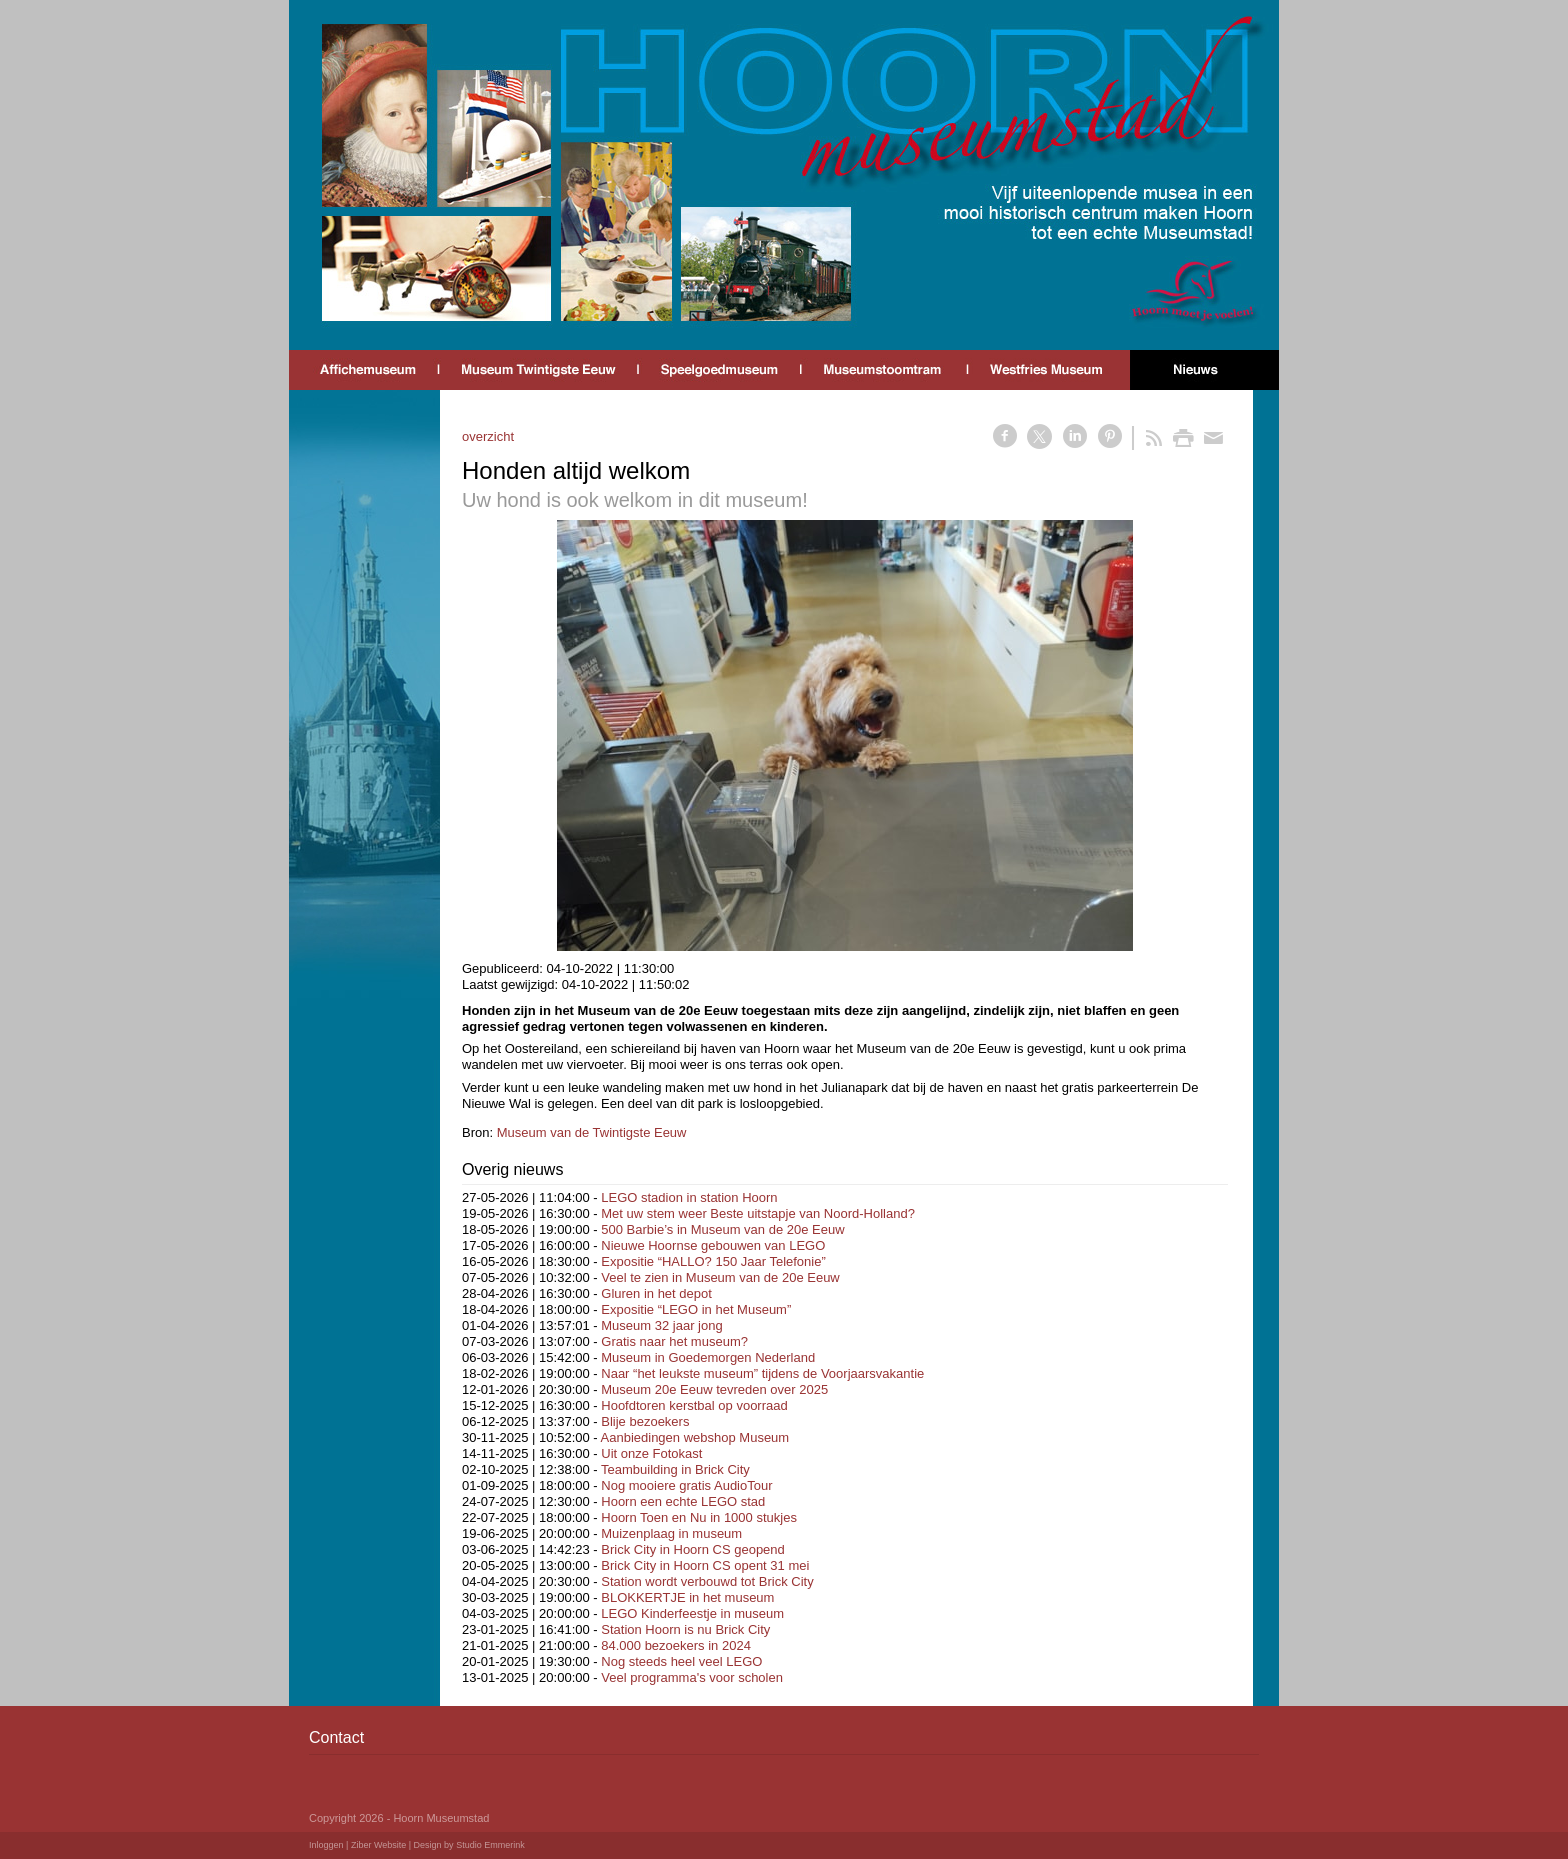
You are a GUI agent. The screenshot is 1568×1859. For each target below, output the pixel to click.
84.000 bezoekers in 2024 (676, 1645)
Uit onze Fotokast (651, 1453)
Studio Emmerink (490, 1845)
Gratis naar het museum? (674, 1341)
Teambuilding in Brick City (675, 1469)
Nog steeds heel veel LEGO (681, 1661)
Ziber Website (378, 1845)
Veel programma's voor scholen (692, 1677)
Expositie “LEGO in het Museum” (696, 1309)
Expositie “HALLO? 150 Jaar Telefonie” (713, 1261)
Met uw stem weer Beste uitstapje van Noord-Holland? (758, 1213)
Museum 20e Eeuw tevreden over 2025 (714, 1389)
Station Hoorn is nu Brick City (685, 1629)
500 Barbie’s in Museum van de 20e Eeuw (722, 1229)
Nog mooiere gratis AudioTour (686, 1485)
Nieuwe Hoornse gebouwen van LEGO (713, 1245)
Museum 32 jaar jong (661, 1325)
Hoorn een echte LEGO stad (683, 1501)
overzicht (488, 436)
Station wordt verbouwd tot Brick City (707, 1581)
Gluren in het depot (656, 1293)
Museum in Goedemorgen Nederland (708, 1357)
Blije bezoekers (645, 1421)
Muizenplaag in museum (671, 1533)
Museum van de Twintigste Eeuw (592, 1132)
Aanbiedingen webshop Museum (695, 1437)
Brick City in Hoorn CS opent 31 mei (705, 1565)
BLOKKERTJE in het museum (687, 1597)
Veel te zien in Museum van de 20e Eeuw (720, 1277)
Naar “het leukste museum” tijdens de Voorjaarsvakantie (762, 1373)
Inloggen (326, 1845)
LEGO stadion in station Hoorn (689, 1197)
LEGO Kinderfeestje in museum (692, 1613)
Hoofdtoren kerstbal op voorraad (694, 1405)
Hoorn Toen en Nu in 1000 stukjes (699, 1517)
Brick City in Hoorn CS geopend (693, 1549)
